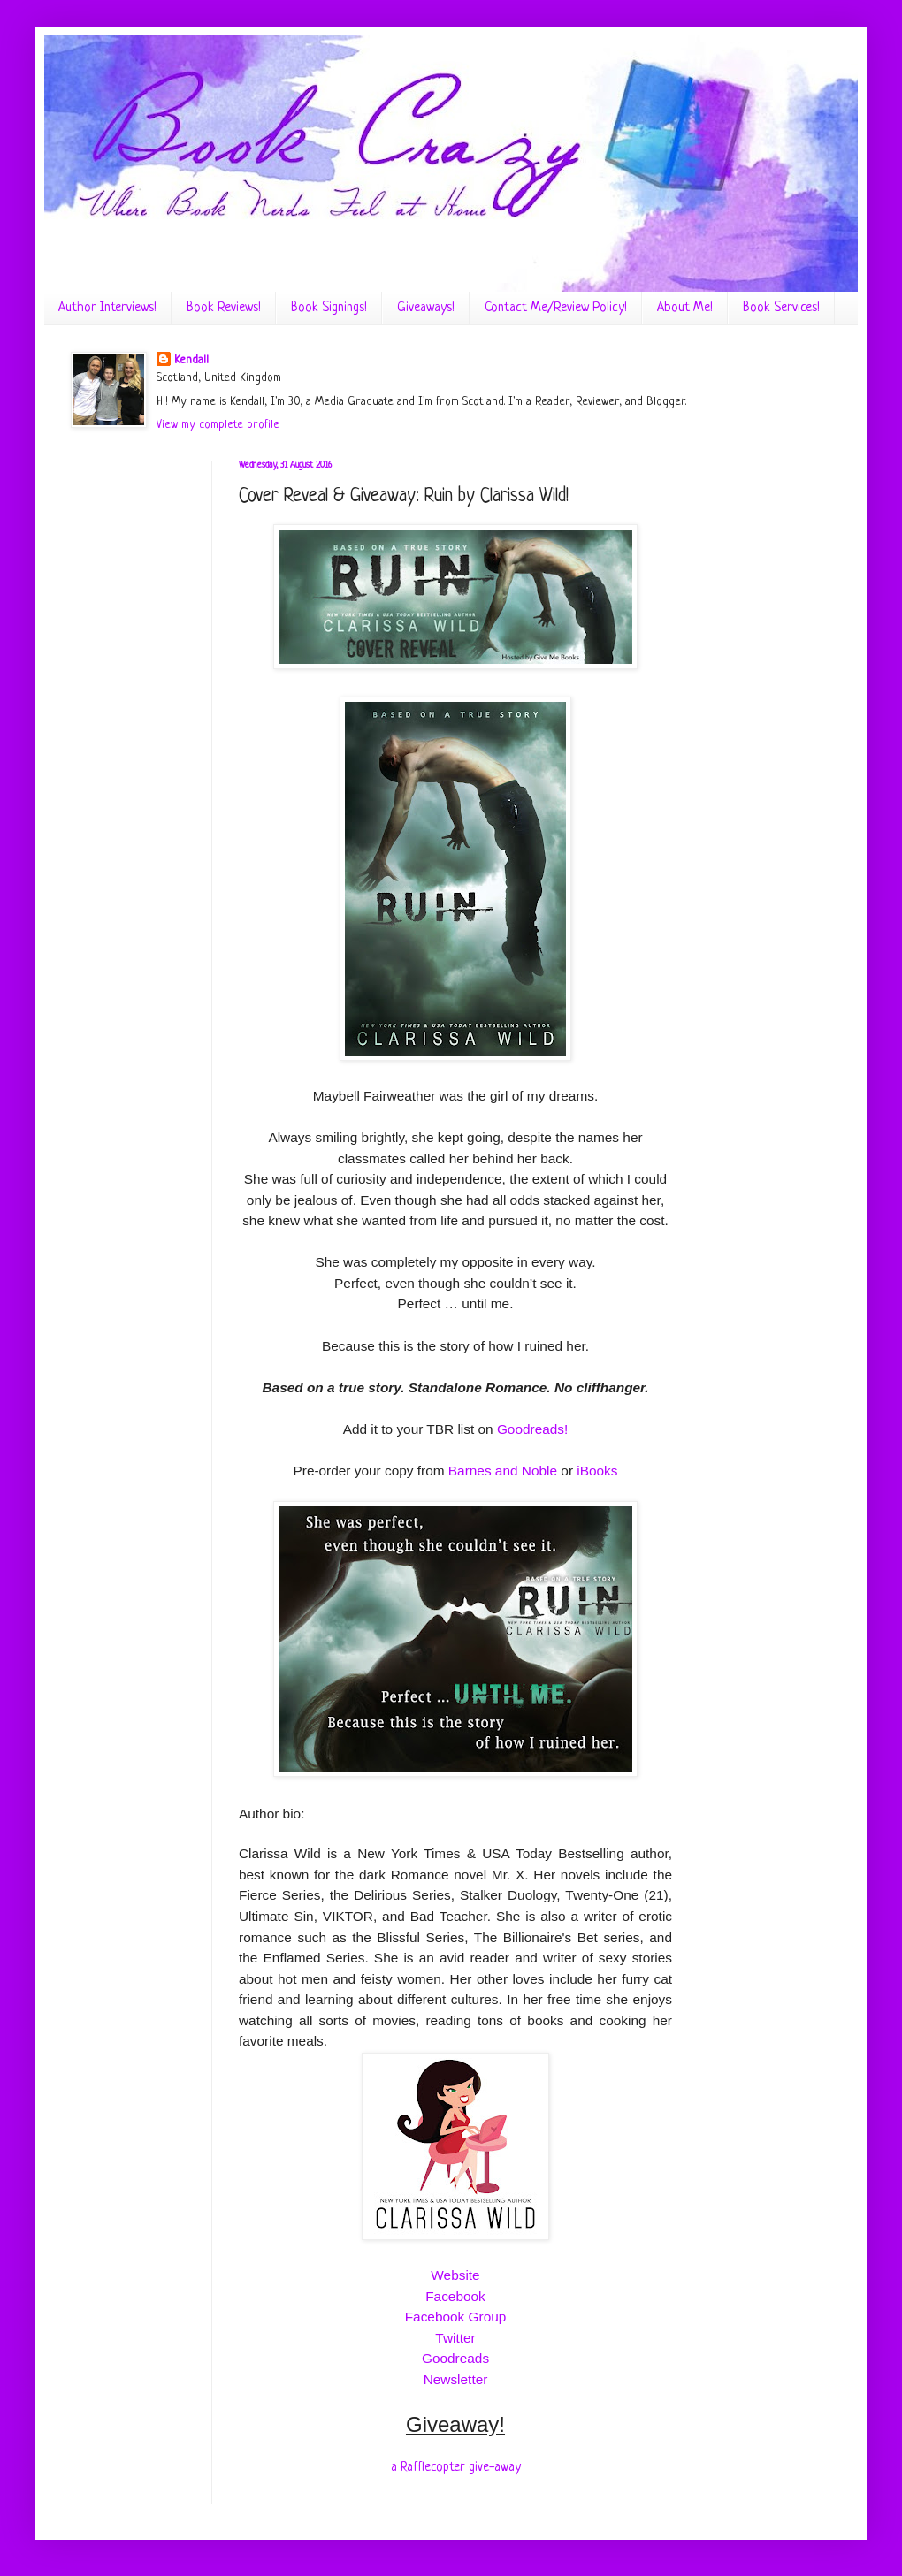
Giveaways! (426, 308)
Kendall (191, 360)
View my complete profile (218, 424)
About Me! (685, 308)
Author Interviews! (107, 308)
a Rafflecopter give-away (456, 2467)
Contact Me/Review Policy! (556, 308)
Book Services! (781, 308)
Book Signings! (329, 308)
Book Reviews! (224, 308)
